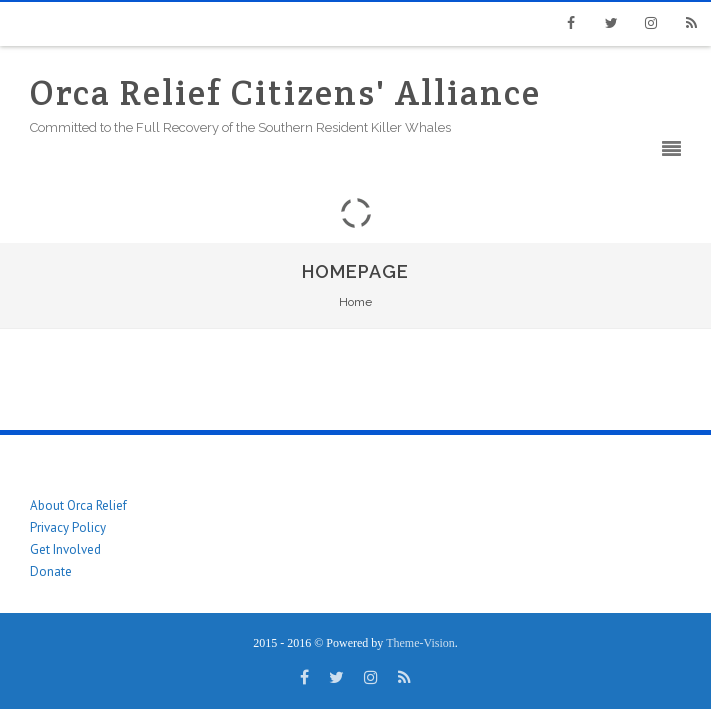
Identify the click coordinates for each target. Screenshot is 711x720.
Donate (51, 571)
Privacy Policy (68, 527)
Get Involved (65, 549)
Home (355, 302)
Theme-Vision (420, 643)
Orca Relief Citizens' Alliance (285, 92)
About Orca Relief (78, 505)
